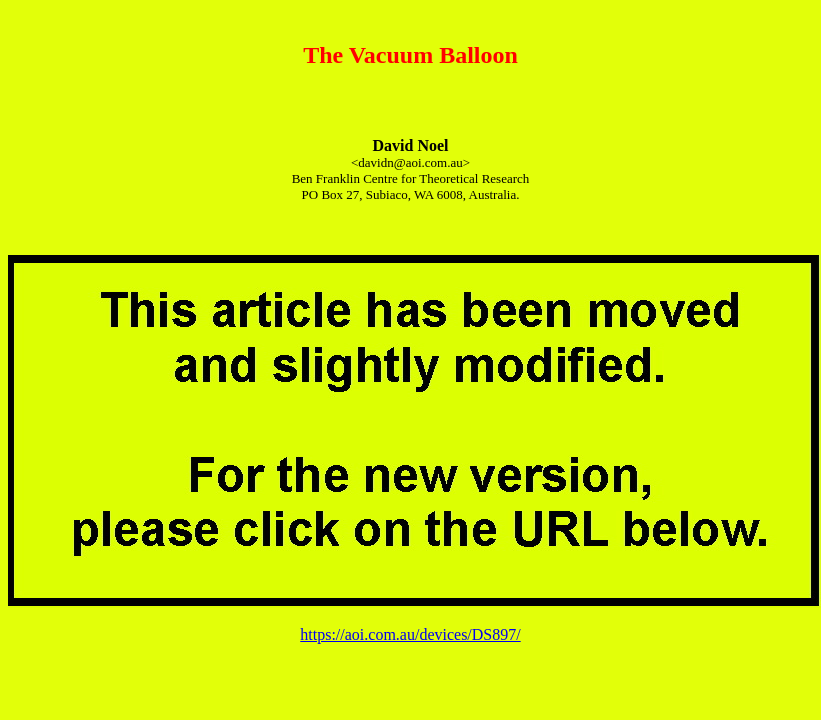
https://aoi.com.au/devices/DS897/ (410, 634)
